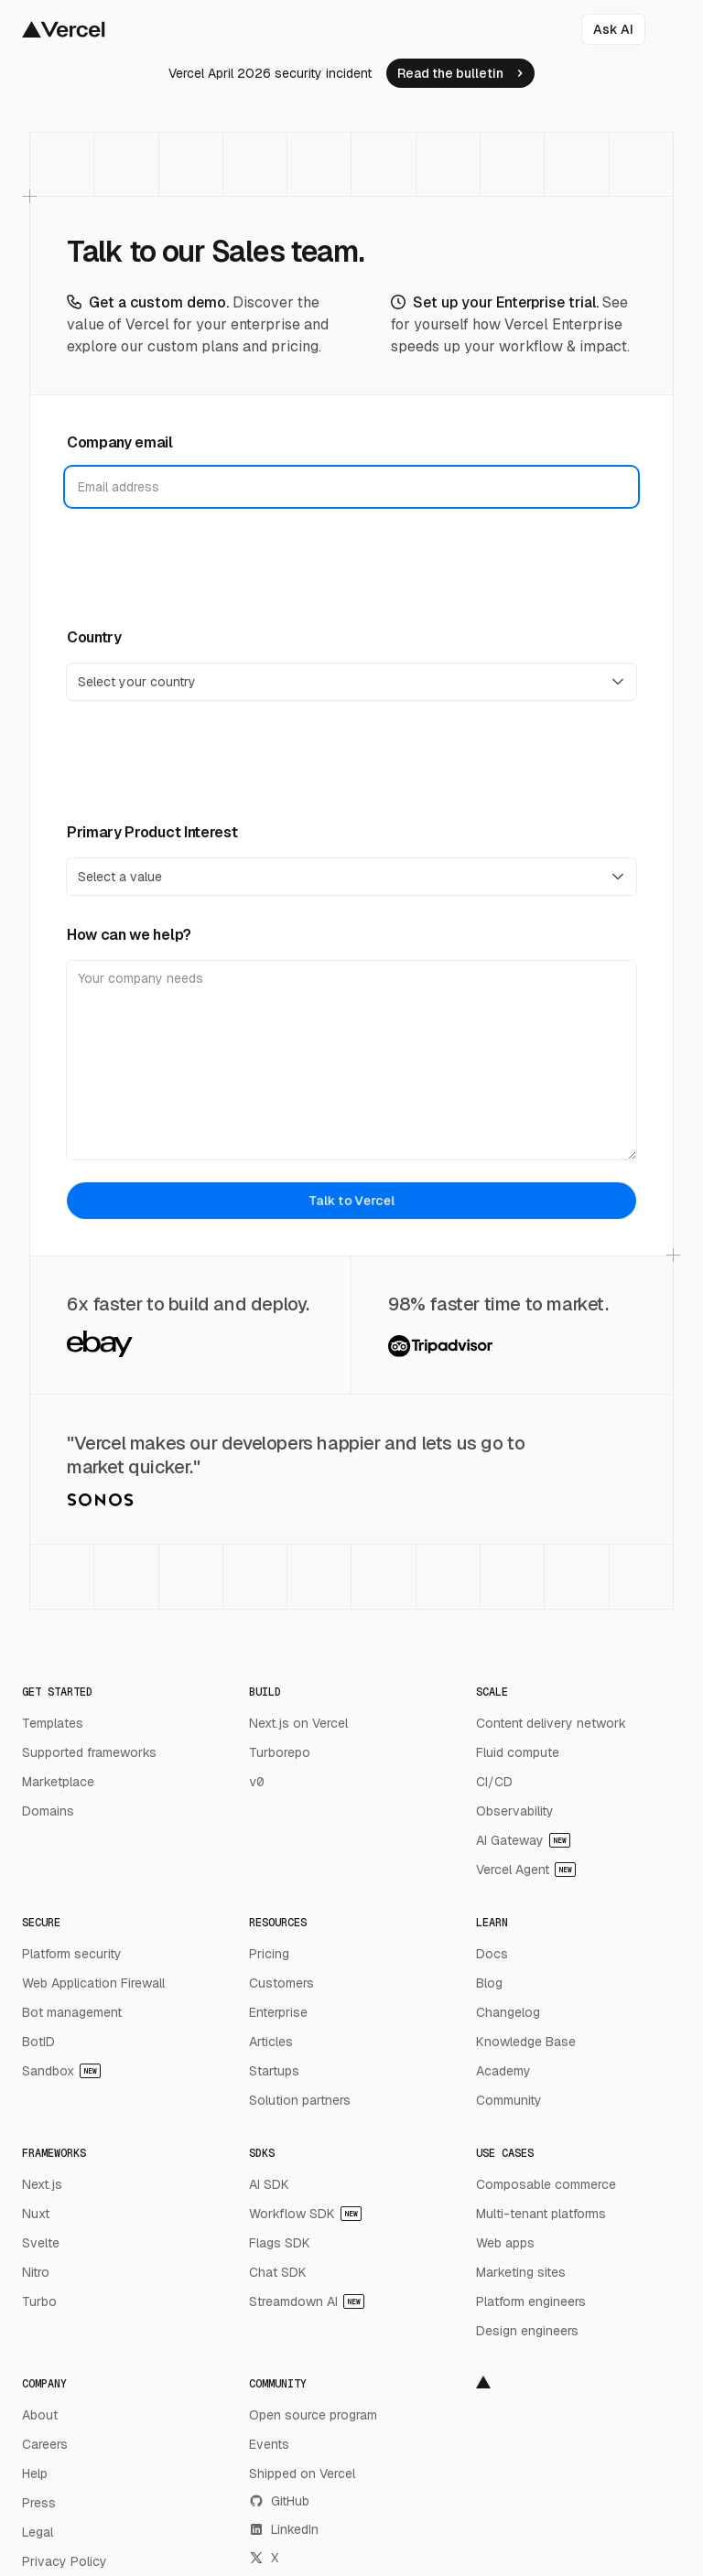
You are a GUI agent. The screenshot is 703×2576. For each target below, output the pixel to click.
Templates (52, 1723)
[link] (460, 73)
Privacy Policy (64, 2561)
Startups (274, 2071)
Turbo (39, 2301)
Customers (281, 1983)
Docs (492, 1953)
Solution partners (300, 2100)
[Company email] (351, 487)
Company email (120, 442)
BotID (38, 2041)
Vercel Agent (526, 1869)
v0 (256, 1781)
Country (94, 637)
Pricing (269, 1953)
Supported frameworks (89, 1752)
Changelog (508, 2012)
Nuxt (35, 2213)
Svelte (40, 2243)
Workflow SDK (305, 2213)
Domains (48, 1811)
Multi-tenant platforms (541, 2213)
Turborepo (279, 1752)
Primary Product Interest (152, 832)
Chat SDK (278, 2272)
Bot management (72, 2012)
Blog (489, 1983)
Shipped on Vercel (302, 2473)
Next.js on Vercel (298, 1723)
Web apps (505, 2243)
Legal (37, 2532)
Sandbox (61, 2071)
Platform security (72, 1953)
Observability (515, 1811)
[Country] (351, 681)
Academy (503, 2071)
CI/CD (494, 1781)
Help (35, 2473)
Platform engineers (531, 2301)
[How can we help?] (351, 1060)
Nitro (35, 2272)
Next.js (42, 2184)
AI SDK (269, 2184)
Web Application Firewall (93, 1983)
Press (39, 2503)
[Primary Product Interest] (351, 876)
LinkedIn (284, 2529)
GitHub (279, 2501)
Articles (271, 2041)
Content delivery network (551, 1723)
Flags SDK (279, 2243)
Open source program (313, 2415)
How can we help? (129, 934)
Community (509, 2100)
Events (269, 2444)
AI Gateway (523, 1840)
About (40, 2415)
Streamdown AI (306, 2301)
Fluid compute (517, 1752)
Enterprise (278, 2012)
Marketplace (58, 1781)
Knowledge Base (526, 2041)
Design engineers (527, 2331)
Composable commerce (546, 2184)
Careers (45, 2444)
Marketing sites (521, 2272)
